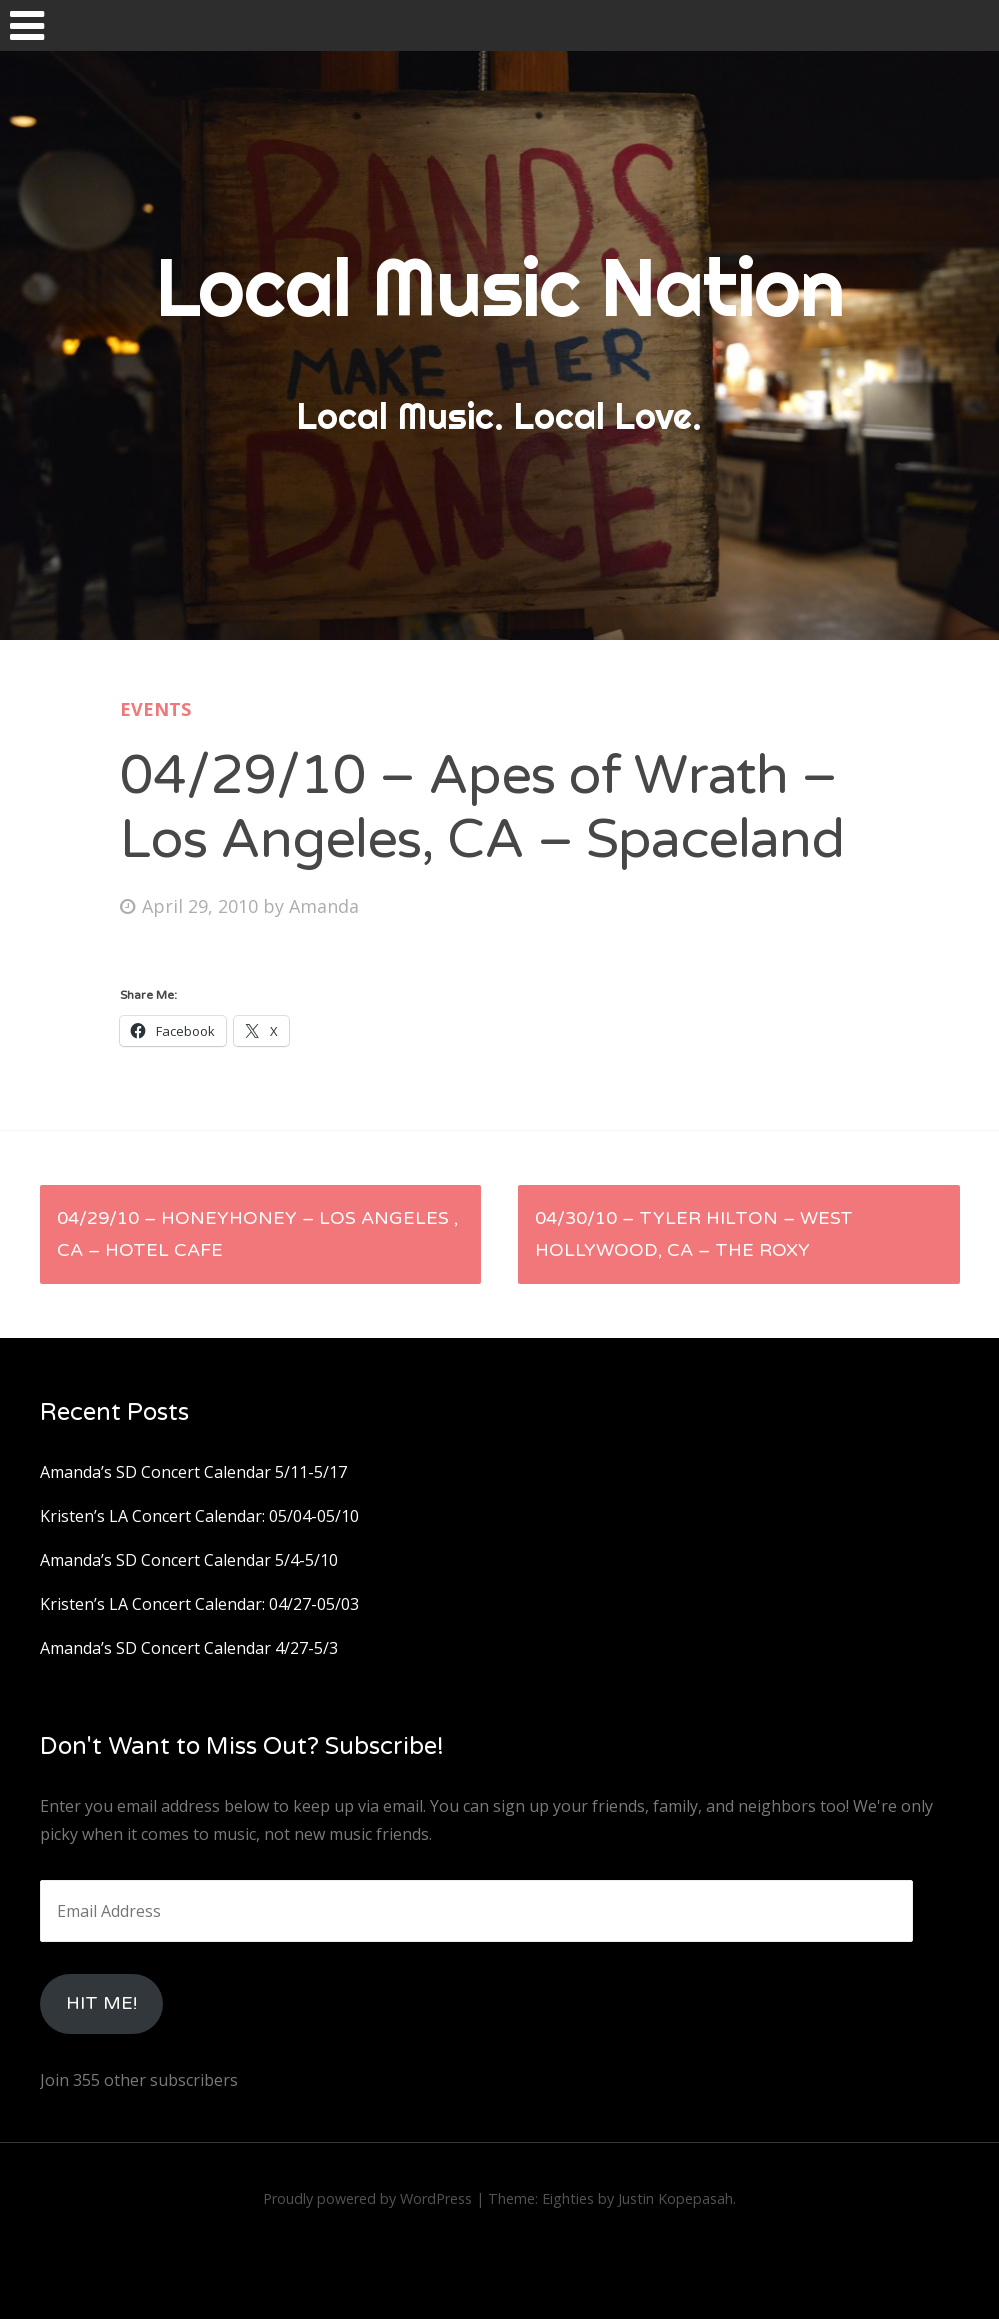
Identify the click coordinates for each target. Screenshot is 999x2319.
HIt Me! (101, 2003)
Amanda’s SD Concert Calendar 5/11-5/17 (193, 1472)
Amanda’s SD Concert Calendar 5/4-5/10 (189, 1560)
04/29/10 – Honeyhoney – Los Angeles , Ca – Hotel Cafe (257, 1234)
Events (155, 709)
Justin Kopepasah (675, 2198)
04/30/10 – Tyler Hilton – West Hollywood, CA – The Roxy (694, 1234)
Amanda (324, 906)
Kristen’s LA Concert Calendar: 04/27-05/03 (199, 1604)
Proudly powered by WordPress (367, 2198)
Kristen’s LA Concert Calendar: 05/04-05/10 (199, 1516)
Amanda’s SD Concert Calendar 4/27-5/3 (189, 1648)
